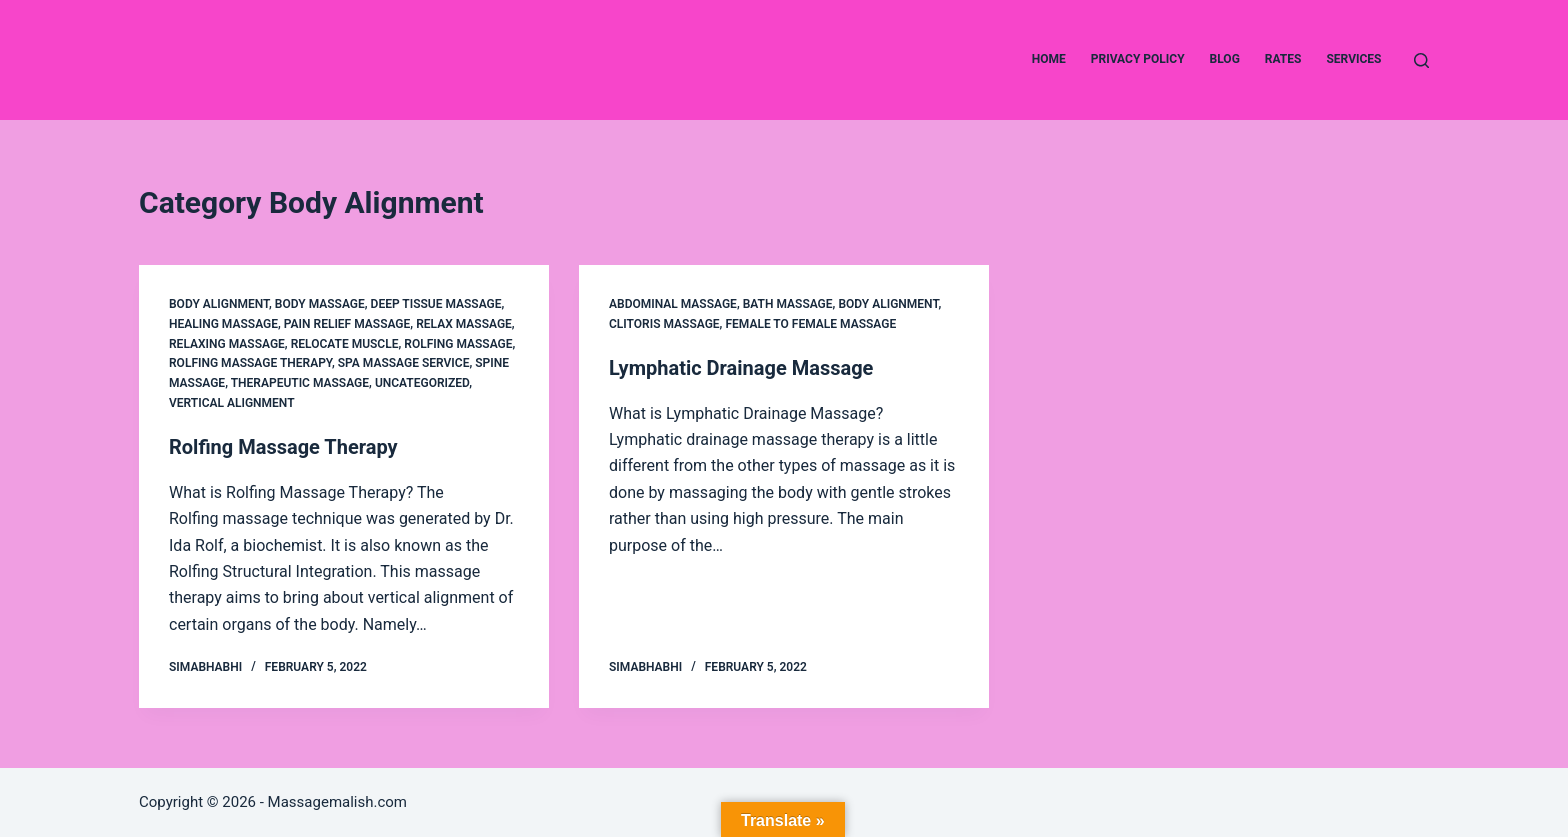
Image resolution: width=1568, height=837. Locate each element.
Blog (1225, 59)
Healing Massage (223, 324)
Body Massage (320, 304)
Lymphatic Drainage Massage (741, 368)
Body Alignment (219, 304)
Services (1353, 59)
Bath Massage (788, 304)
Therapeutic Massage (300, 383)
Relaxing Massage (227, 344)
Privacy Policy (1138, 59)
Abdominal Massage (673, 304)
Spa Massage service (404, 363)
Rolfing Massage (458, 344)
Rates (1283, 59)
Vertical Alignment (232, 403)
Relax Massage (464, 324)
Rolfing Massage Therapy (250, 363)
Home (1049, 59)
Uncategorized (422, 383)
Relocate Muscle (345, 344)
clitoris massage (664, 324)
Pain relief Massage (347, 324)
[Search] (1421, 60)
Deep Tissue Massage (436, 304)
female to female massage (810, 324)
